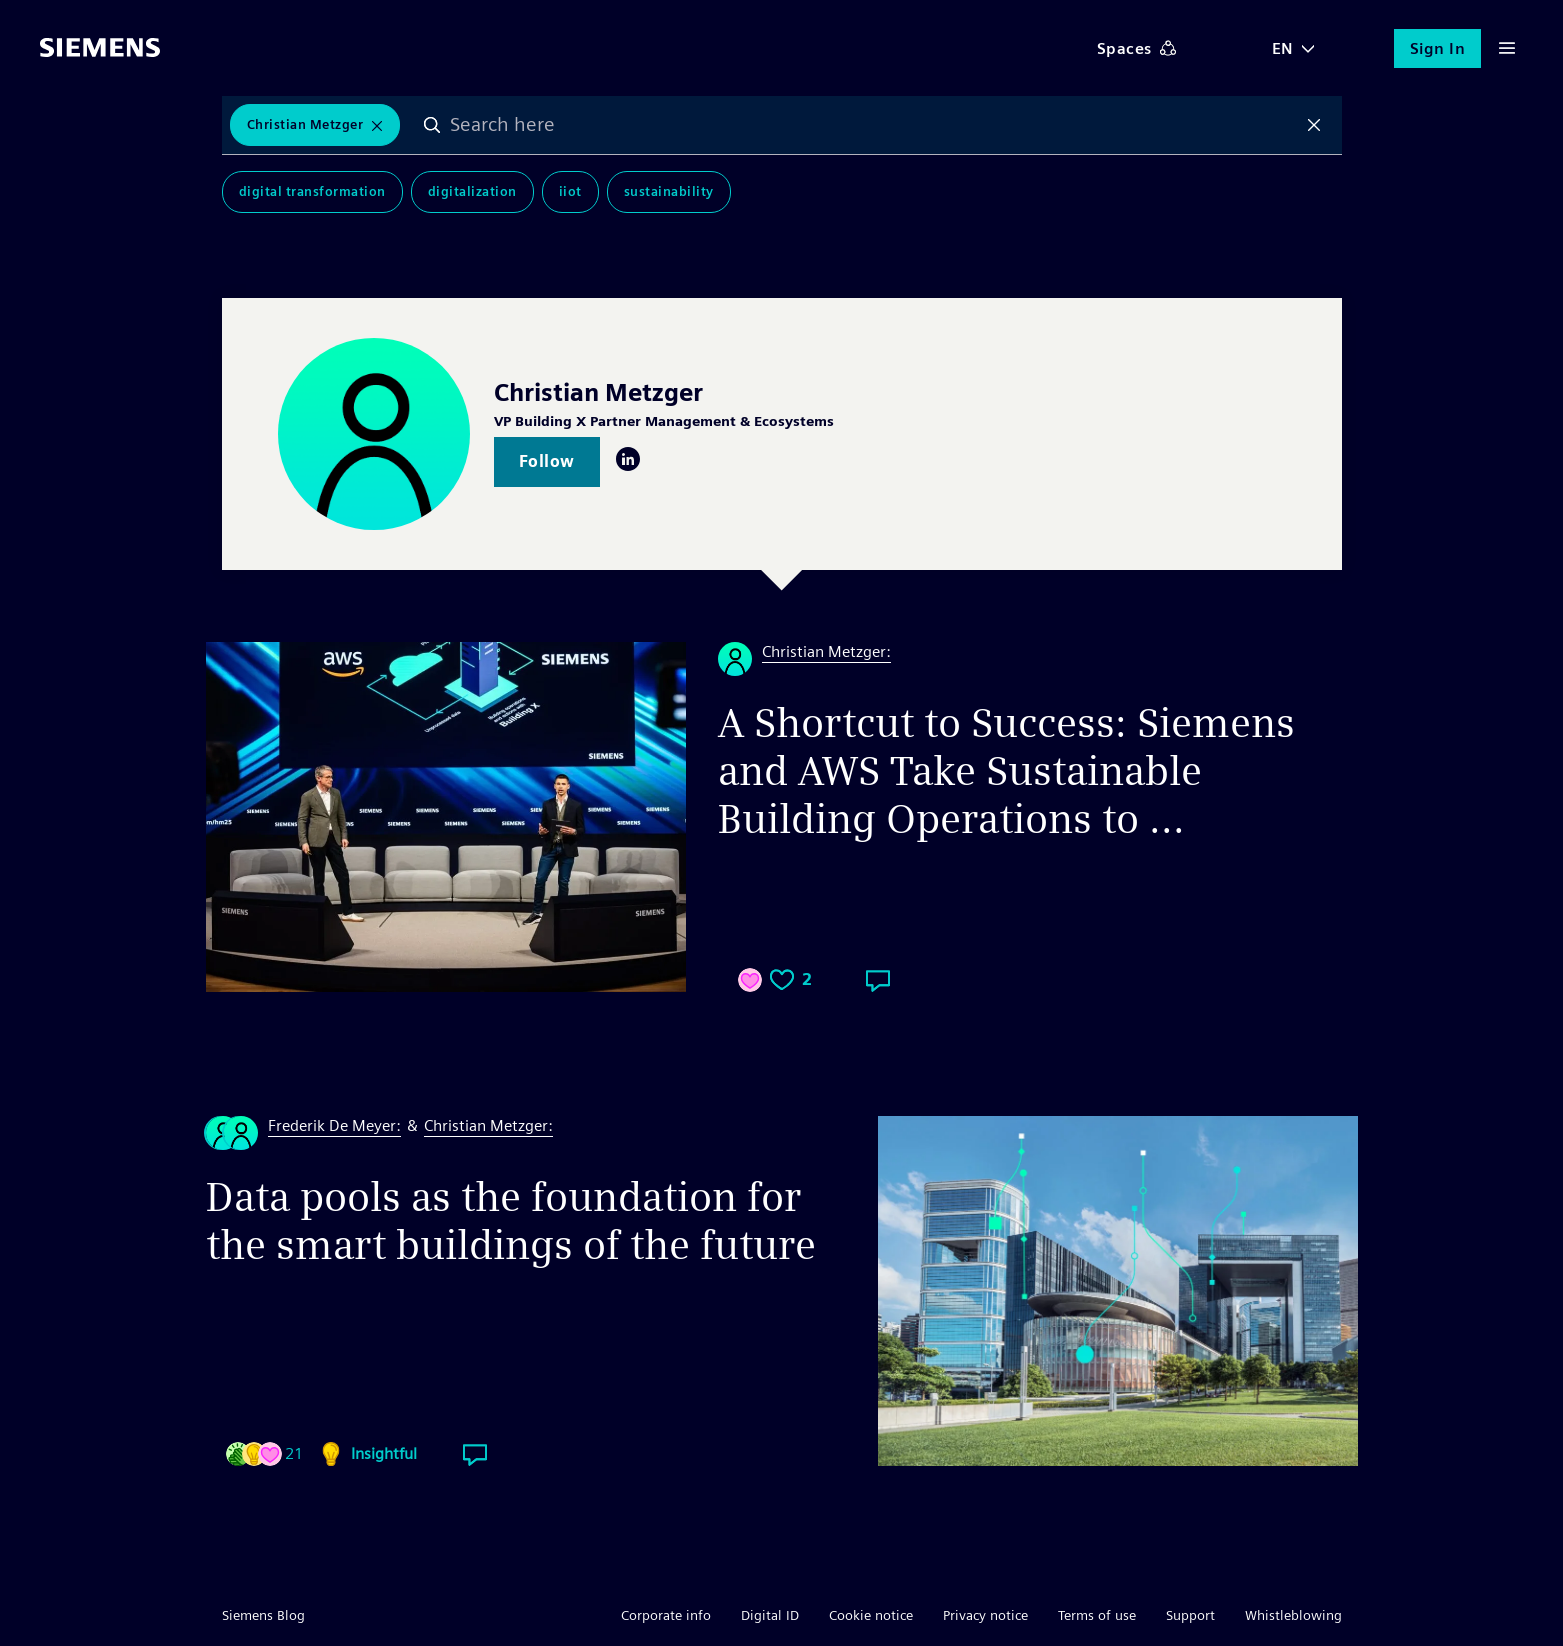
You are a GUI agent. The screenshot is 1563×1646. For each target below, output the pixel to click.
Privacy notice (985, 1615)
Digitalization (472, 191)
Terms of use (1097, 1615)
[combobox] (873, 125)
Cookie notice (871, 1615)
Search (432, 125)
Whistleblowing (1293, 1615)
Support (1190, 1615)
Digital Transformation (312, 191)
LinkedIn (628, 459)
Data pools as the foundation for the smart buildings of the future (511, 1221)
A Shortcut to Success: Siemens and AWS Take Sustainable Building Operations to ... (1006, 771)
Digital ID (770, 1615)
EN (1283, 48)
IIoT (570, 191)
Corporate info (666, 1615)
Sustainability (669, 191)
